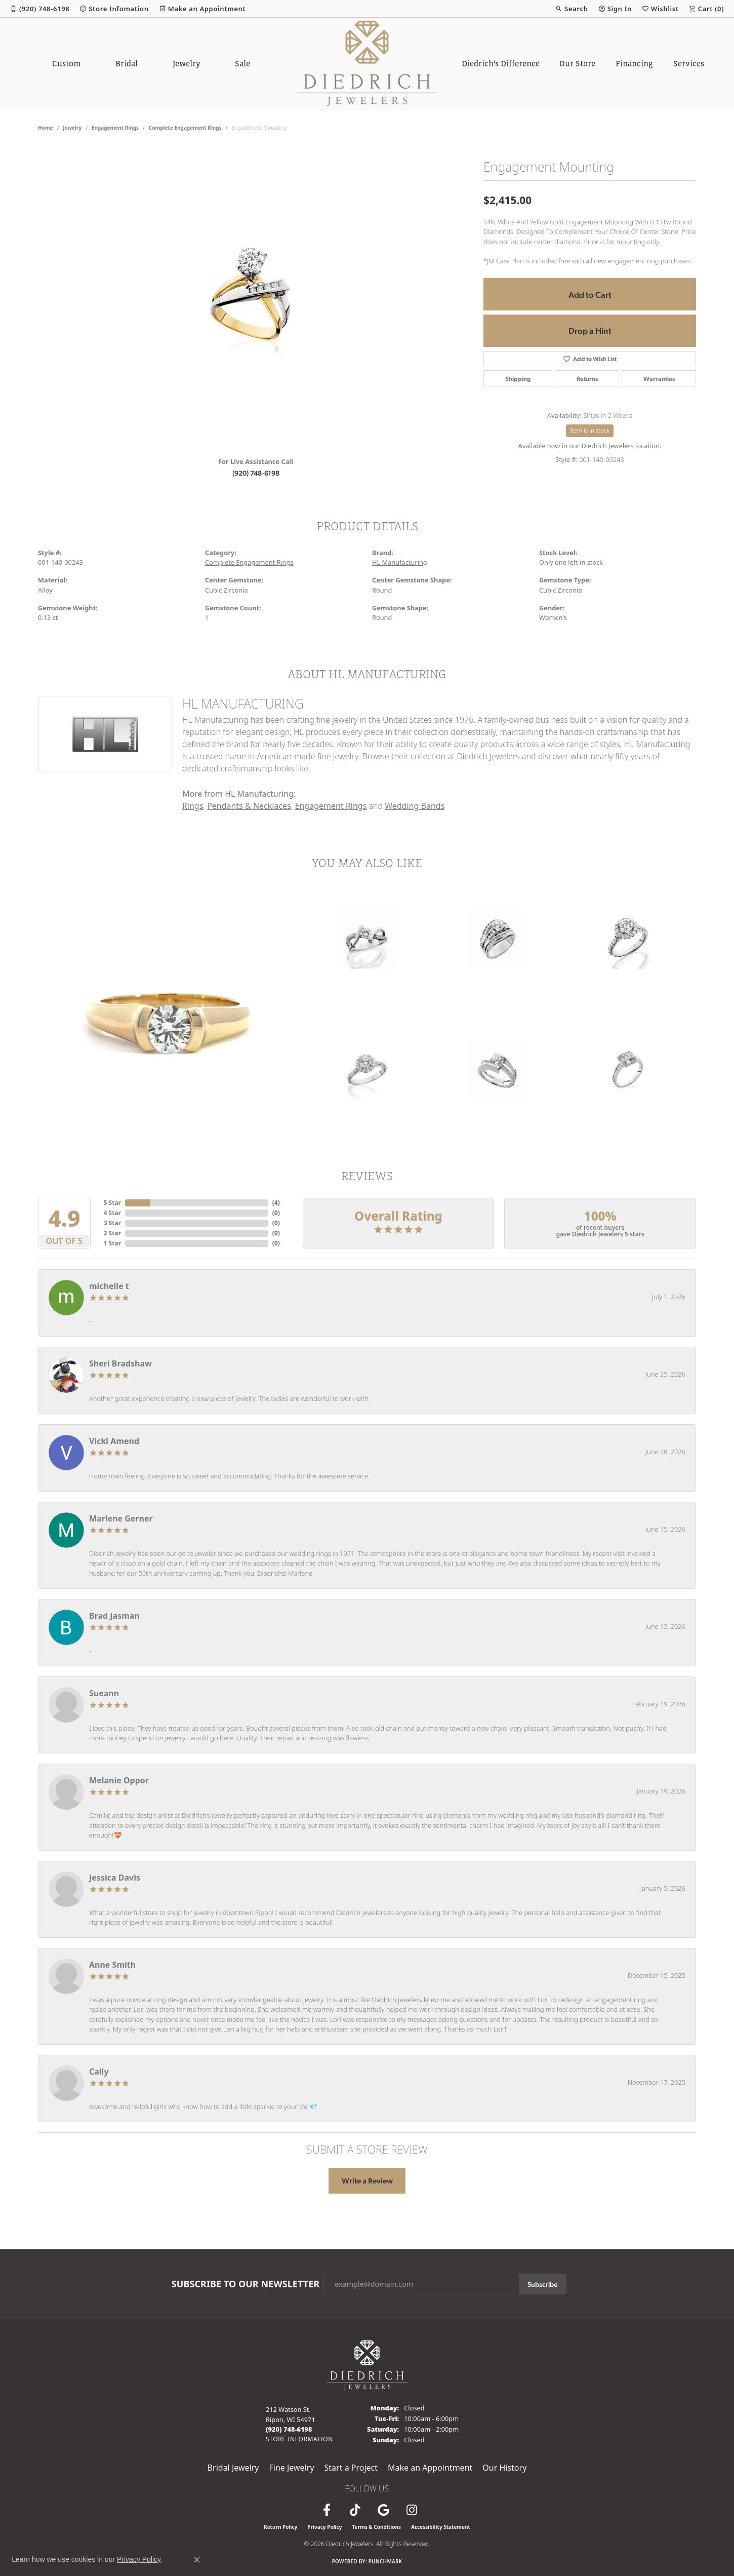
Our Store (577, 63)
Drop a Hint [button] (589, 330)
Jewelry (186, 63)
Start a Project (351, 2467)
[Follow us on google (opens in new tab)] (383, 2510)
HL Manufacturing (399, 562)
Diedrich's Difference (501, 63)
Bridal (126, 63)
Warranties (659, 378)
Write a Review (367, 2180)
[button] (571, 8)
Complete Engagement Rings (185, 127)
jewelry (72, 127)
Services (688, 63)
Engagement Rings (115, 127)
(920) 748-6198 (255, 472)
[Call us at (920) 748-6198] (289, 2429)
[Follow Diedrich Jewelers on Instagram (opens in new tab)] (411, 2510)
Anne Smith (112, 1964)
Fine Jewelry (291, 2467)
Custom (66, 63)
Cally (99, 2071)
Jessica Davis (114, 1877)
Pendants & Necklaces (249, 805)
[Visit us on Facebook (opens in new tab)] (326, 2510)
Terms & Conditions (376, 2526)
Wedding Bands (414, 805)
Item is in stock (589, 430)
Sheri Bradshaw (120, 1363)
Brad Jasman (114, 1615)
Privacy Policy (324, 2526)
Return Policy (280, 2526)
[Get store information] (299, 2439)
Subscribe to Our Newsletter (245, 2284)
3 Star (112, 1223)
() (276, 1202)
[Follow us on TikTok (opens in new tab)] (355, 2510)
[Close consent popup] (197, 2560)
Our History (504, 2467)
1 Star (112, 1243)
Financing (634, 63)
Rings (192, 805)
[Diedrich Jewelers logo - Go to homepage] (367, 63)
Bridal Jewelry (233, 2467)
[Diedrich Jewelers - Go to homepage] (367, 2364)
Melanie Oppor (119, 1780)
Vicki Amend (114, 1441)
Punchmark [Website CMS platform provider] (385, 2561)
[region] (255, 297)
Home (45, 127)
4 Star (112, 1212)
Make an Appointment (430, 2467)
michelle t (109, 1286)
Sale (242, 63)
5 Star (112, 1202)
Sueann (104, 1693)
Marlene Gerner (121, 1518)
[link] (39, 8)
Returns (587, 378)
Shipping (518, 378)
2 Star (112, 1233)
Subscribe (542, 2283)
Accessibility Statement (440, 2526)
